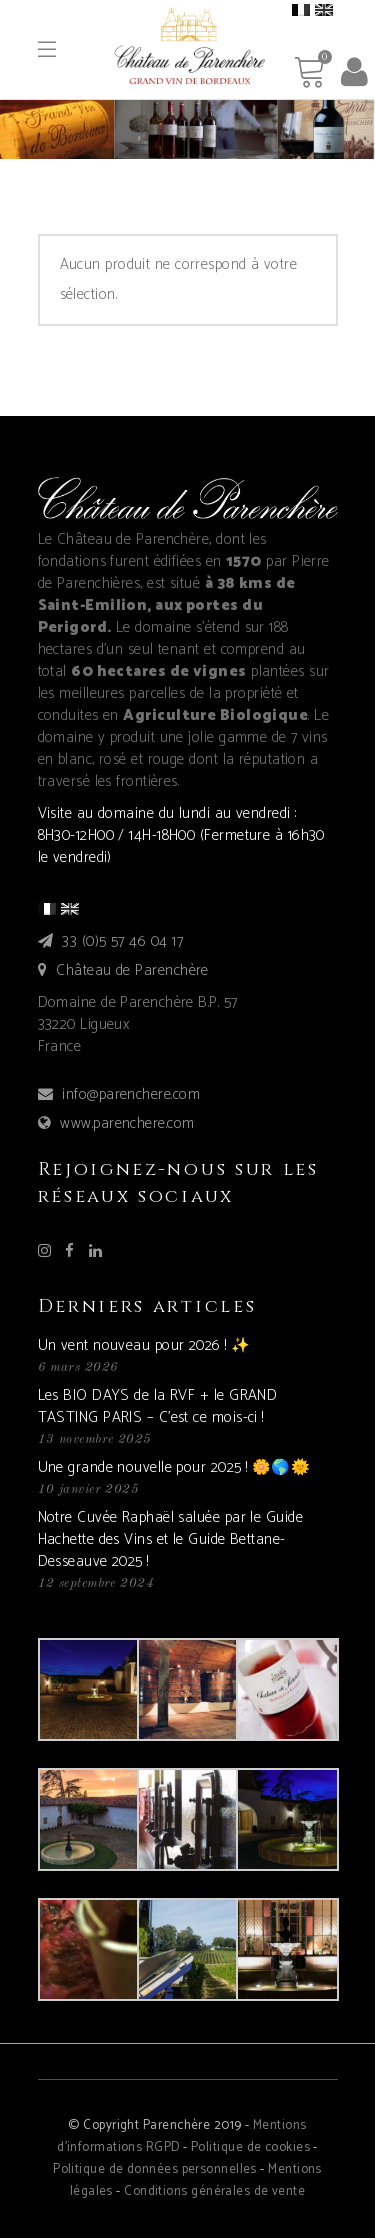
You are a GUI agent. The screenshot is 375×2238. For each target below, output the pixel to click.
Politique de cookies (250, 2147)
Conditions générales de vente (214, 2191)
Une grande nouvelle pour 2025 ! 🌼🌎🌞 (174, 1467)
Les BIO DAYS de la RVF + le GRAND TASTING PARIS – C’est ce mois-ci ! (158, 1406)
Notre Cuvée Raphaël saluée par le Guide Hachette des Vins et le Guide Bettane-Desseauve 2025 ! (171, 1539)
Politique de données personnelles (155, 2169)
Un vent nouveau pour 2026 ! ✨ (144, 1345)
